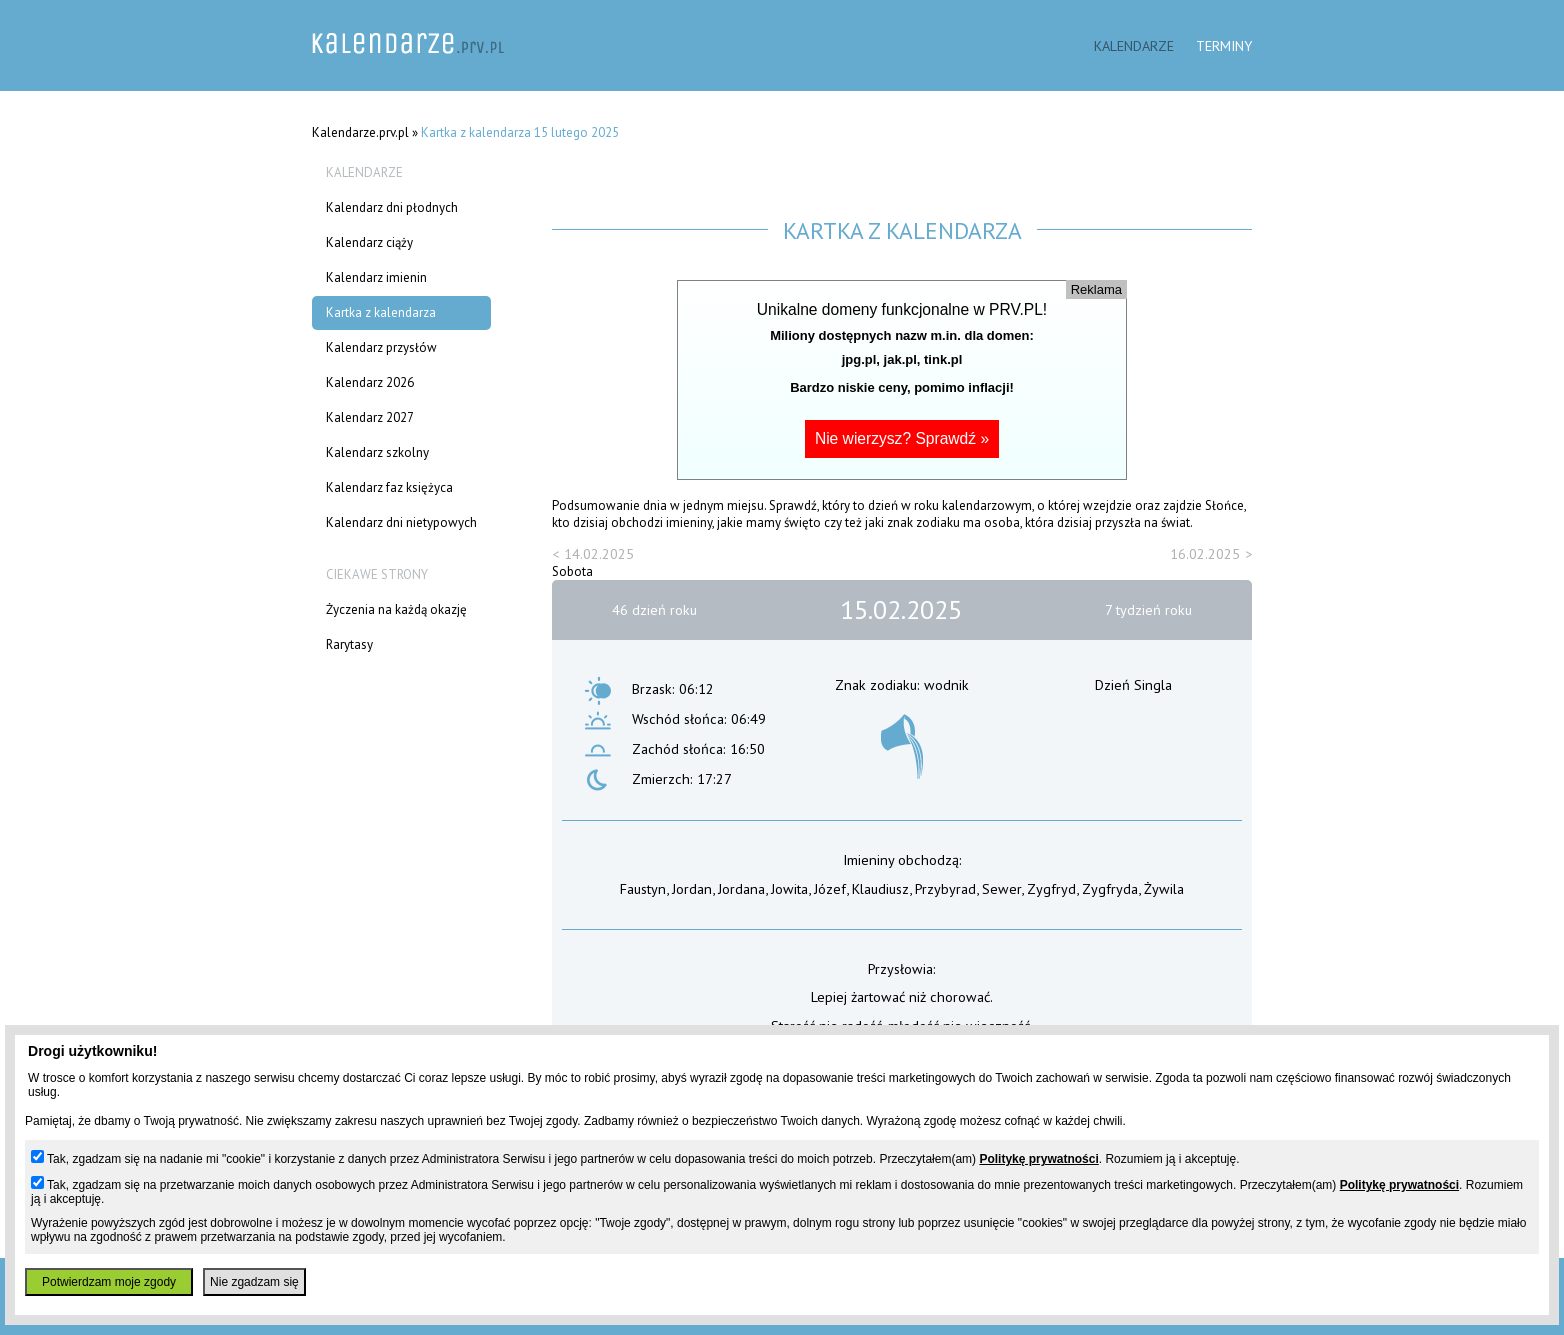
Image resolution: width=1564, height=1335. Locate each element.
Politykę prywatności (1038, 1159)
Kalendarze (1134, 45)
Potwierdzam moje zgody (109, 1282)
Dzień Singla (1133, 684)
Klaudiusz (880, 888)
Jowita (789, 888)
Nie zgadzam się (254, 1282)
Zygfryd (1051, 888)
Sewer (1001, 888)
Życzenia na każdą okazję (396, 609)
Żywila (1164, 888)
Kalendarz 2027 (370, 417)
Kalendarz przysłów (381, 347)
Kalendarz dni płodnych (392, 207)
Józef (830, 888)
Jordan (692, 888)
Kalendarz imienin (376, 277)
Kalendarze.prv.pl (360, 132)
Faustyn (643, 888)
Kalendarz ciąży (369, 242)
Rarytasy (349, 644)
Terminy (1224, 45)
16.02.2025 (1205, 553)
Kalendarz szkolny (377, 452)
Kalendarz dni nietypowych (401, 522)
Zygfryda (1110, 888)
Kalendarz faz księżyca (389, 487)
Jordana (741, 888)
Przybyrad (945, 888)
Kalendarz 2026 (370, 382)
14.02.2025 (599, 553)
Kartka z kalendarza (381, 312)
